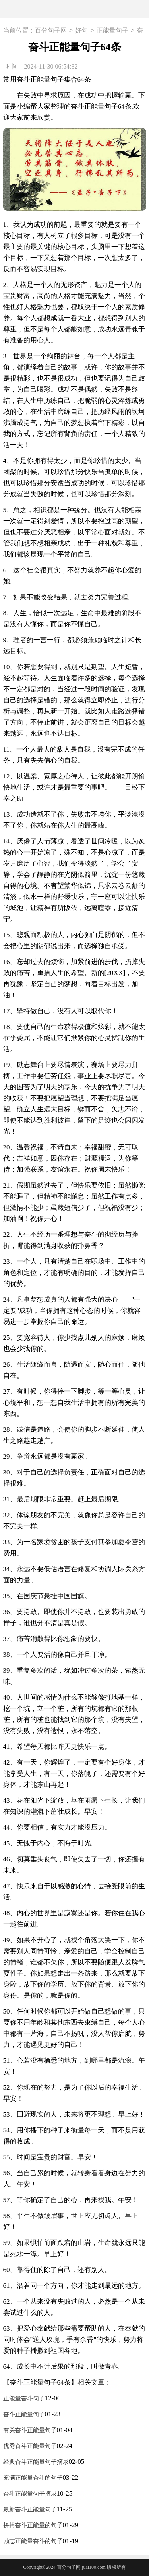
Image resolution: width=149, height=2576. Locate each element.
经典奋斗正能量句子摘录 (36, 2462)
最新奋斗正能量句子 (30, 2509)
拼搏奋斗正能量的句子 (33, 2525)
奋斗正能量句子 (24, 2414)
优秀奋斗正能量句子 (30, 2446)
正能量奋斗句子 (24, 2398)
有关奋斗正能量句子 (30, 2430)
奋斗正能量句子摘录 (30, 2493)
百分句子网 (51, 30)
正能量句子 (112, 30)
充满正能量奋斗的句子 (33, 2478)
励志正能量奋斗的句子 (33, 2541)
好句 (81, 30)
